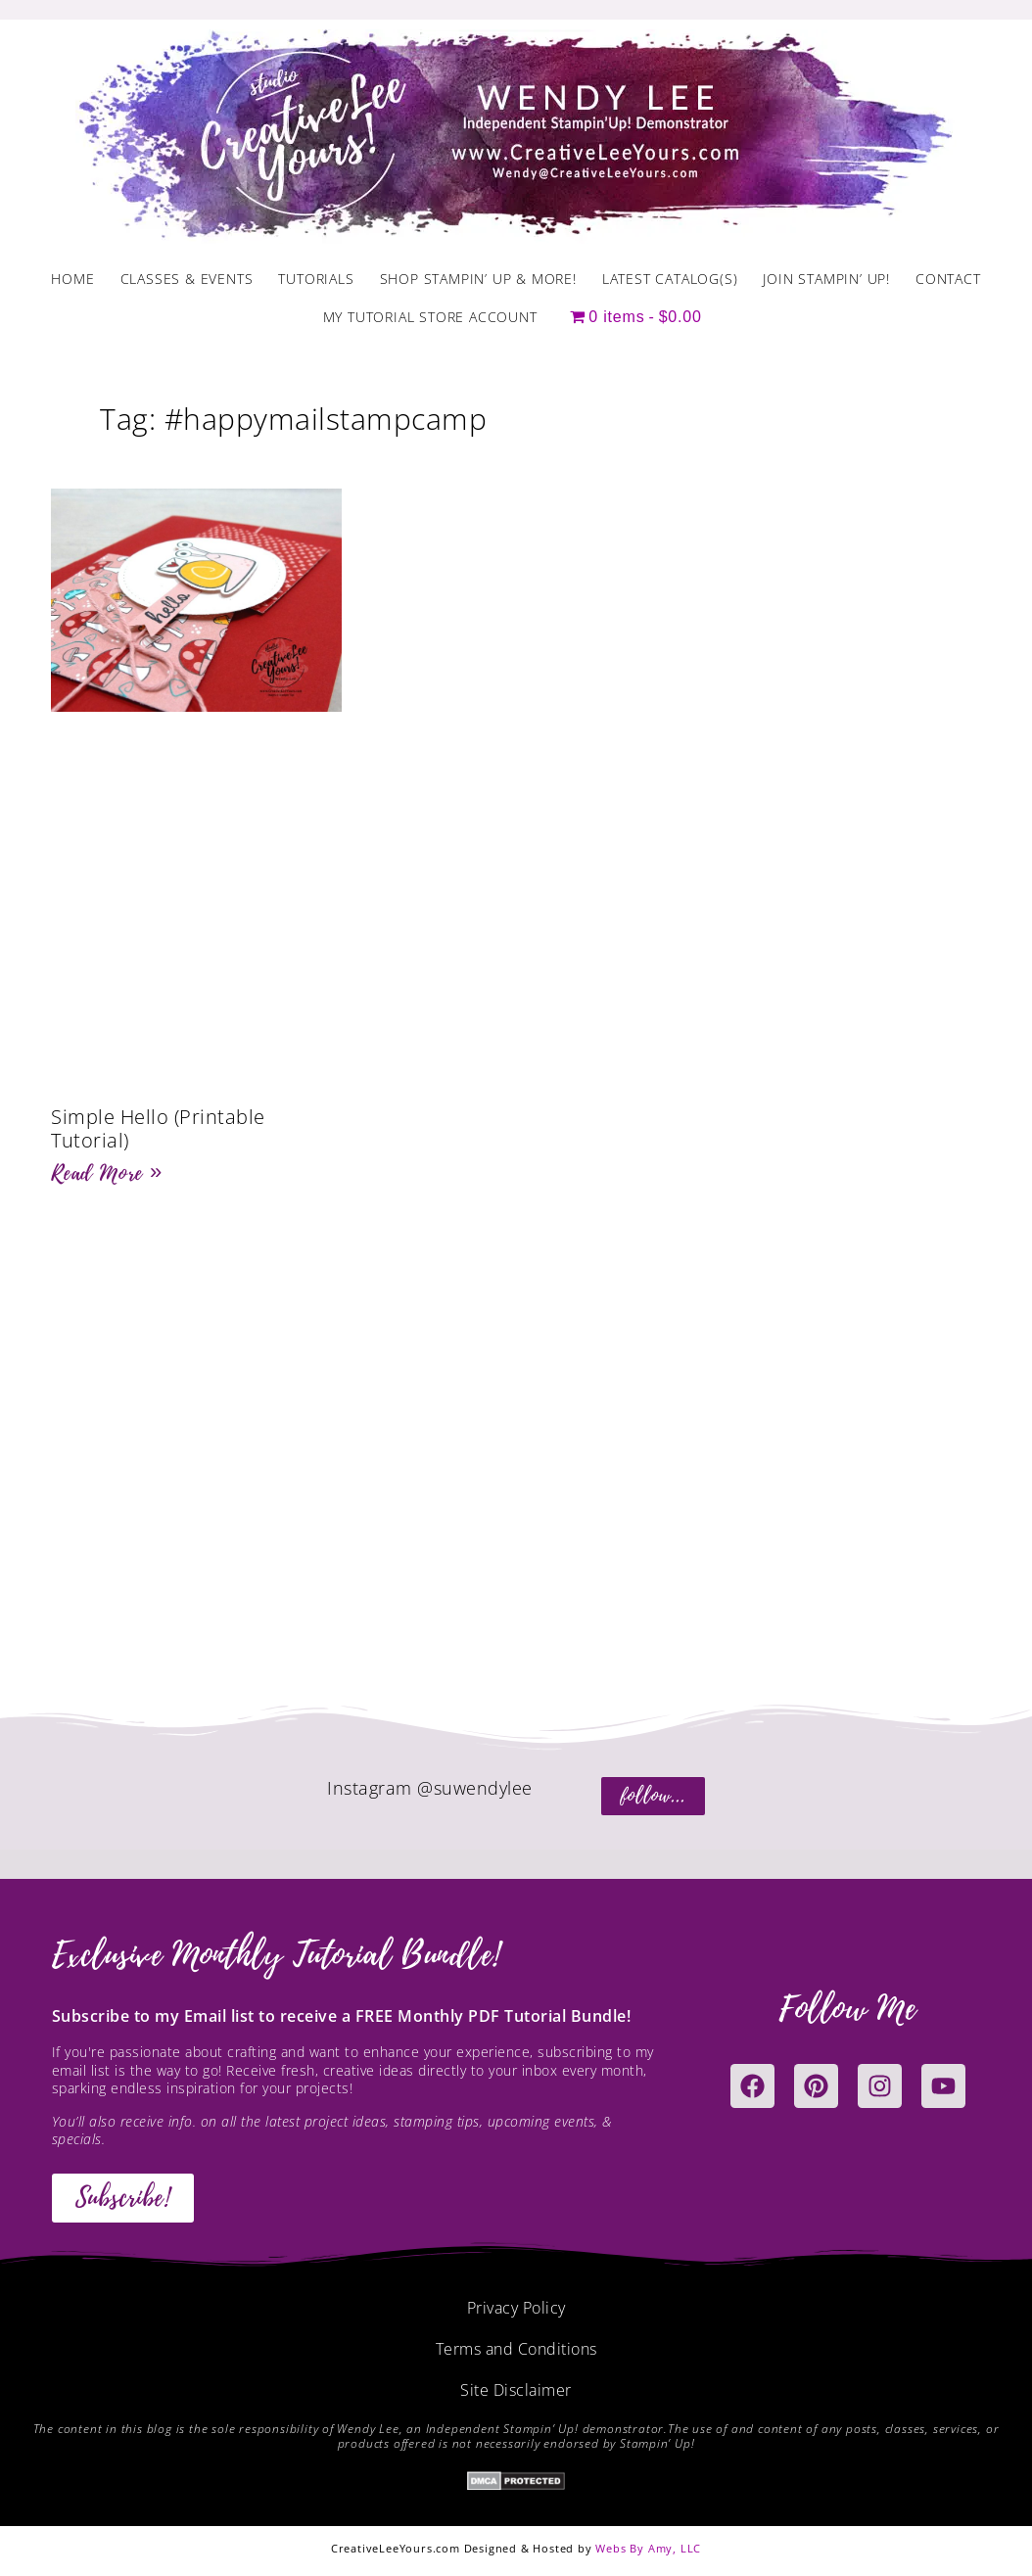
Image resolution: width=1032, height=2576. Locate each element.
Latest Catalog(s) (670, 278)
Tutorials (315, 278)
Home (72, 278)
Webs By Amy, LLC (648, 2548)
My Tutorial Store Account (430, 316)
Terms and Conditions (516, 2349)
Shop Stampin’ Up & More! (478, 278)
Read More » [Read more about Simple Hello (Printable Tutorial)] (107, 1173)
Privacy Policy (516, 2307)
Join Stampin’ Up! (826, 278)
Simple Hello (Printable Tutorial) (158, 1128)
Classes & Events (187, 278)
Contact (948, 278)
